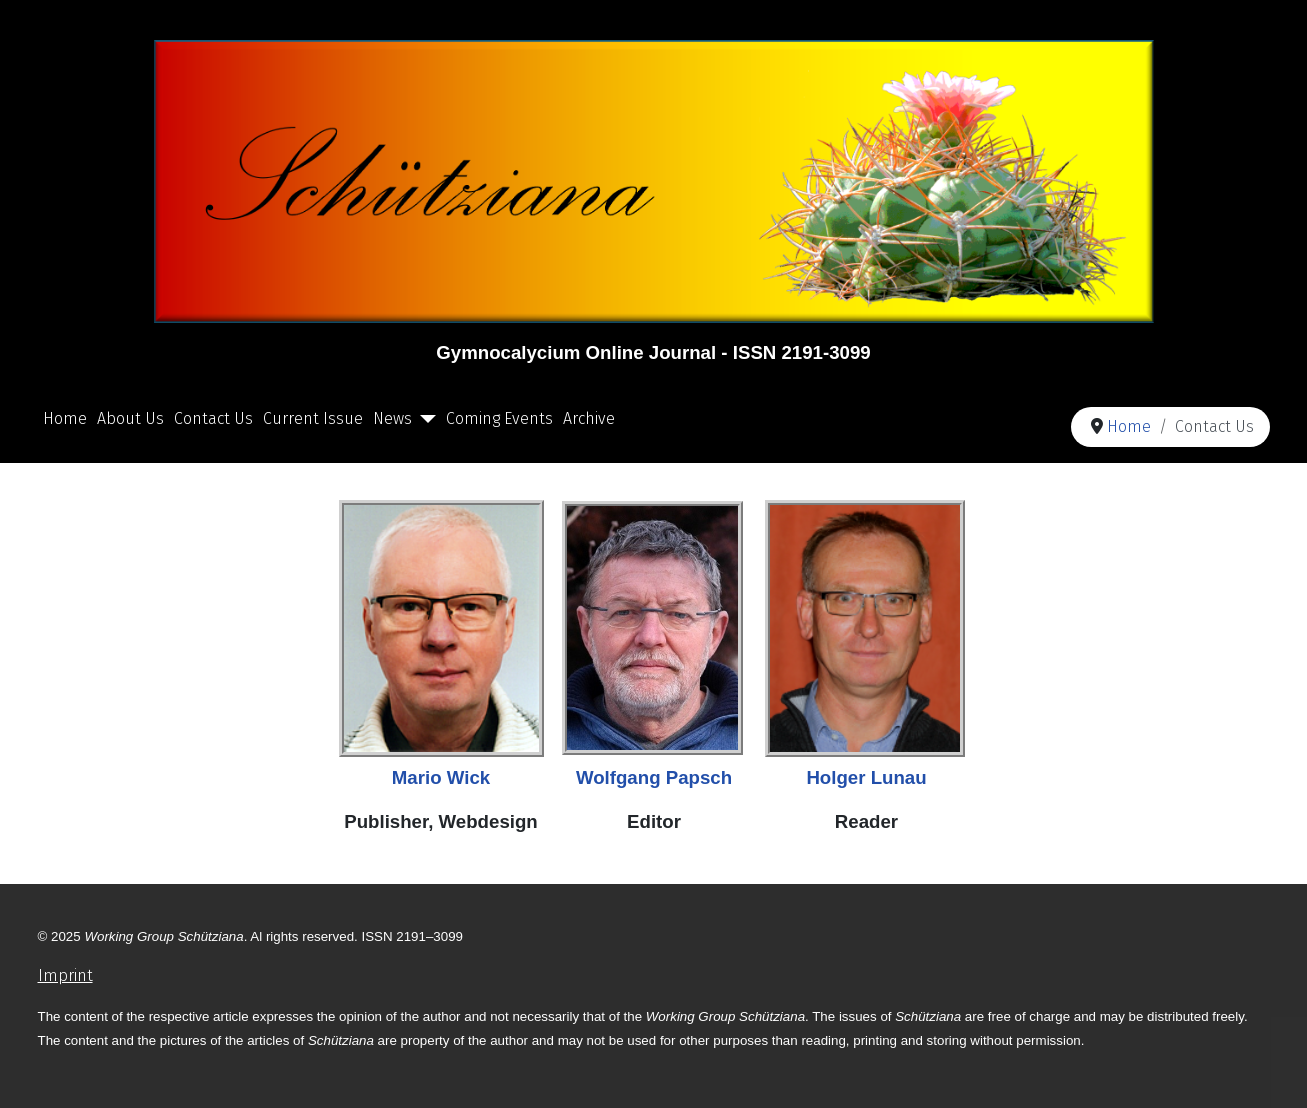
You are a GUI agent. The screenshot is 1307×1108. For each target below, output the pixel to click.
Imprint (65, 975)
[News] (424, 419)
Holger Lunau (866, 777)
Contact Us (213, 418)
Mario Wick (441, 777)
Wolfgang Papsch (654, 777)
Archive (589, 418)
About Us (130, 418)
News (392, 418)
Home (65, 418)
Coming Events (499, 418)
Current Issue (313, 418)
